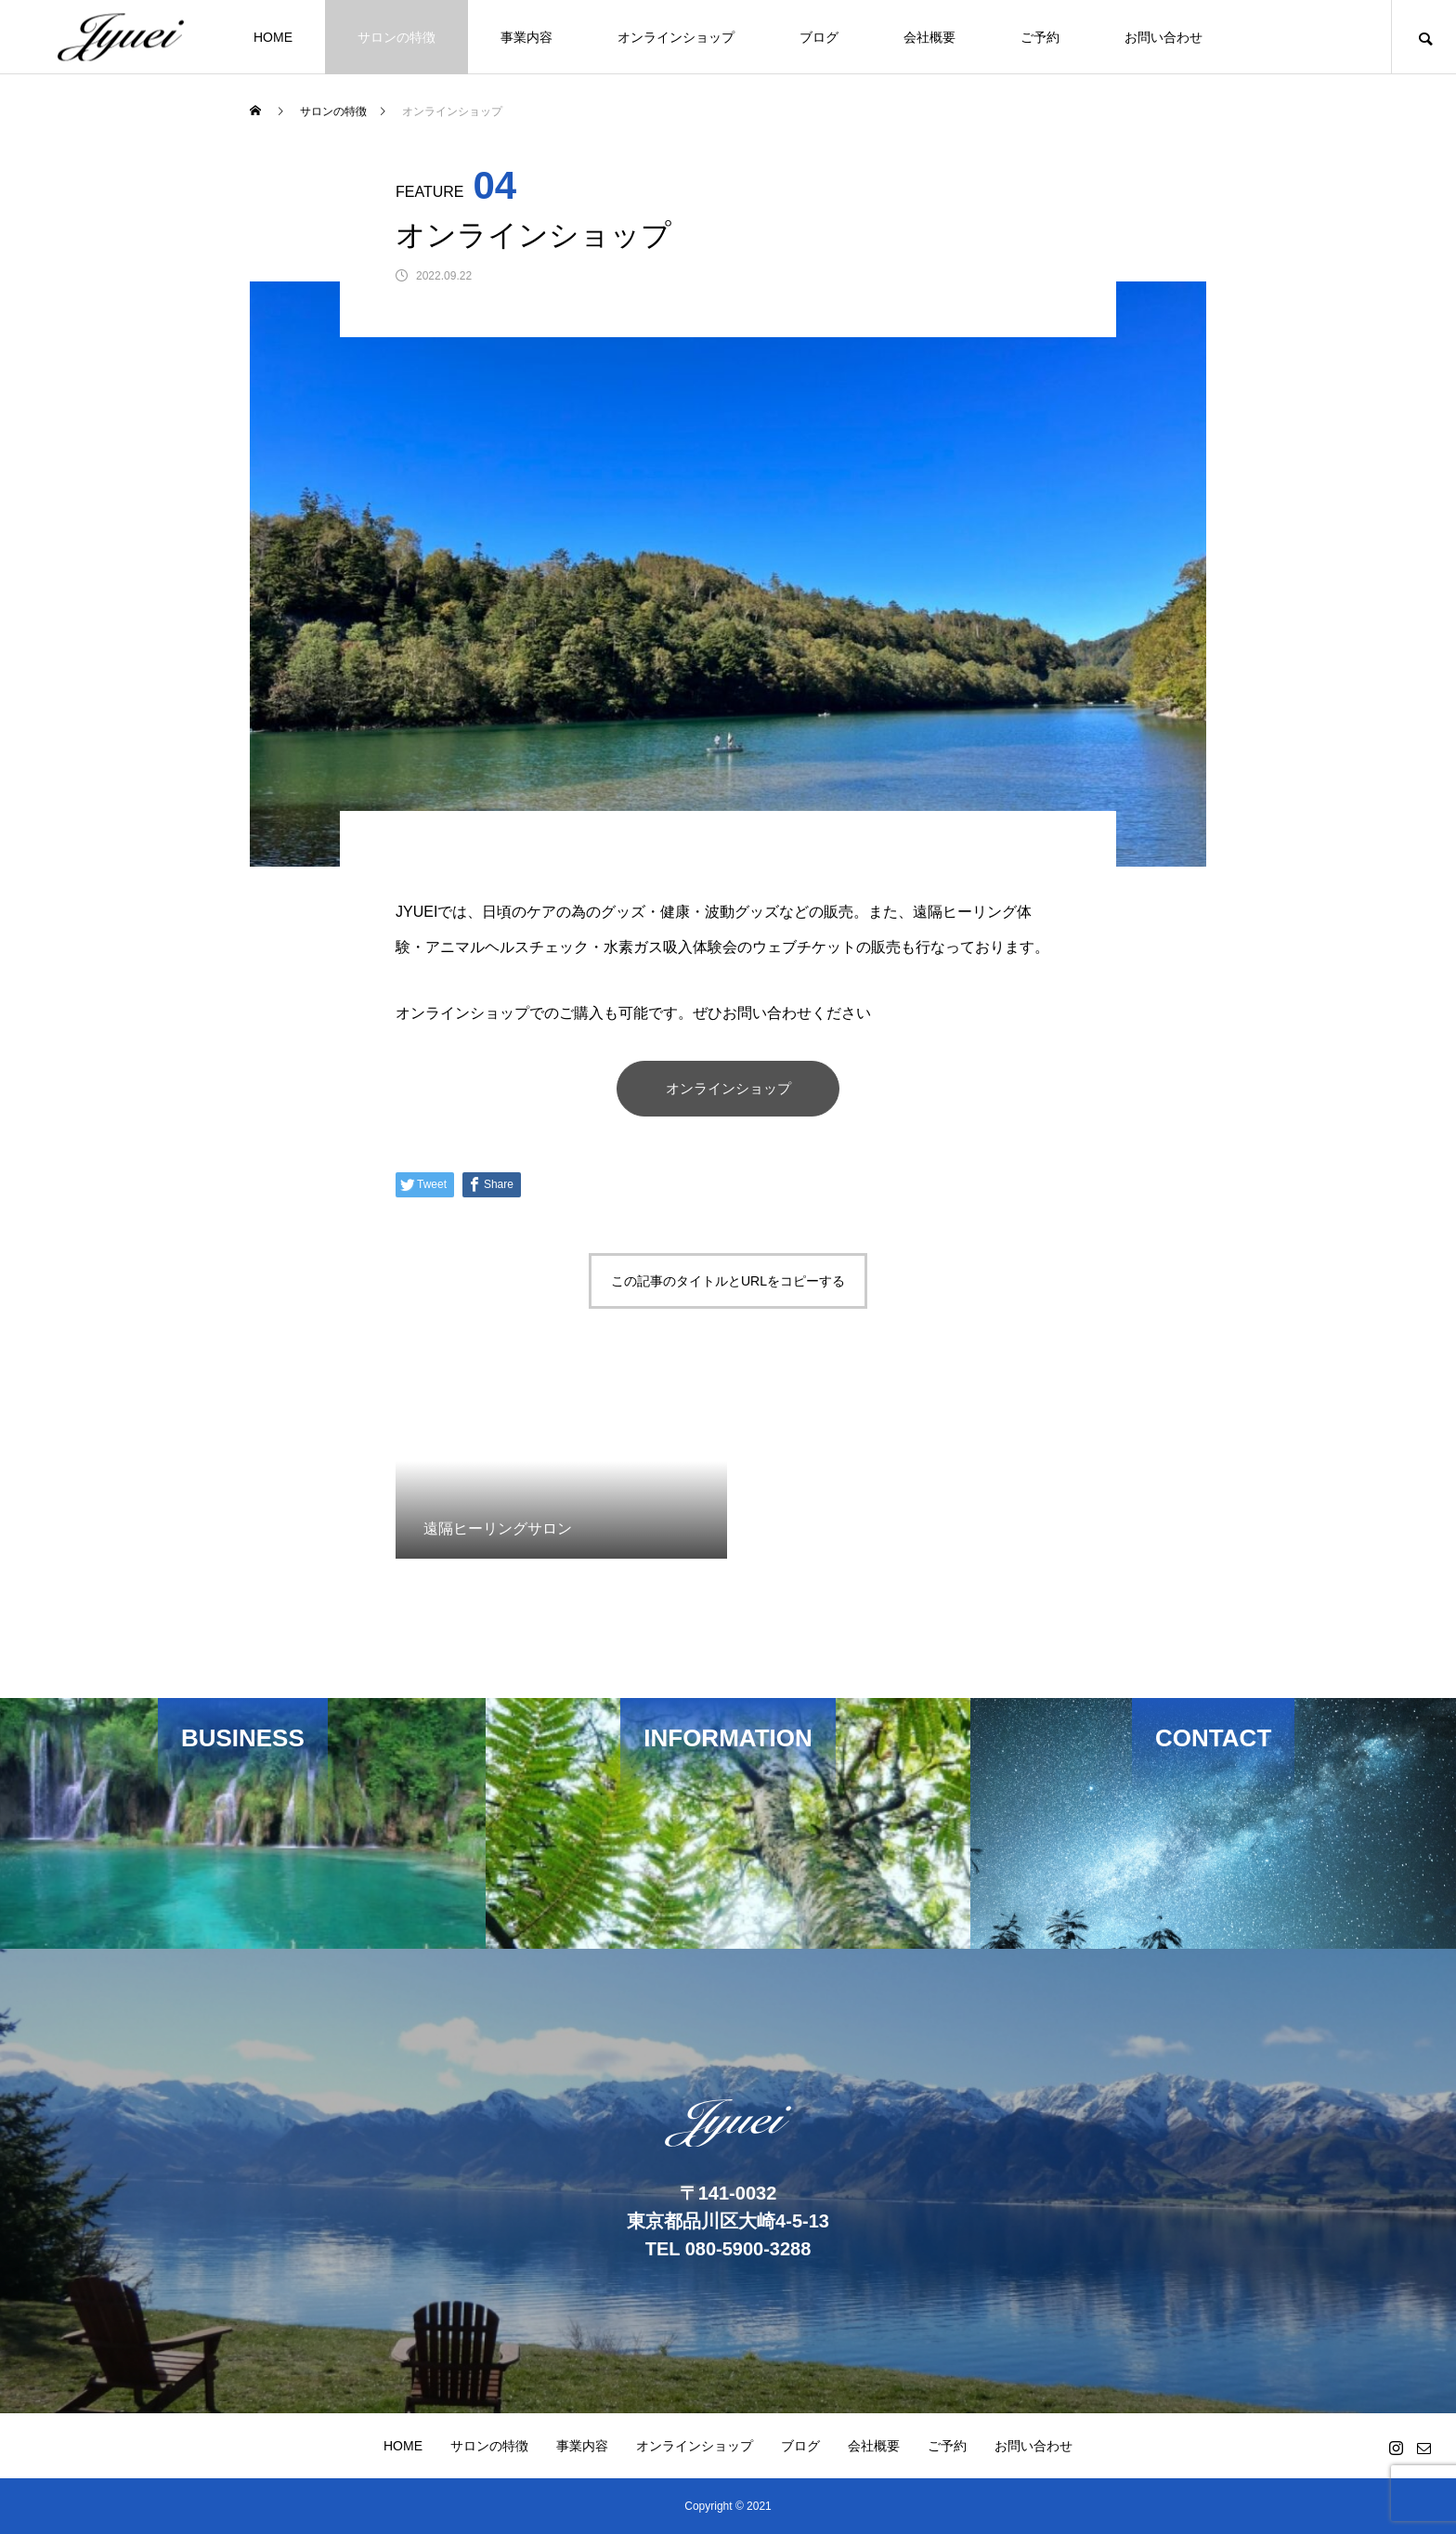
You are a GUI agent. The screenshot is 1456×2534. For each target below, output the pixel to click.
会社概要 (930, 37)
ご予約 (1040, 37)
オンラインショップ (676, 37)
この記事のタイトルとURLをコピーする (728, 1281)
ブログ (819, 37)
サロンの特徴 (397, 37)
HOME (273, 37)
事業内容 (526, 37)
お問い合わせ (1163, 37)
